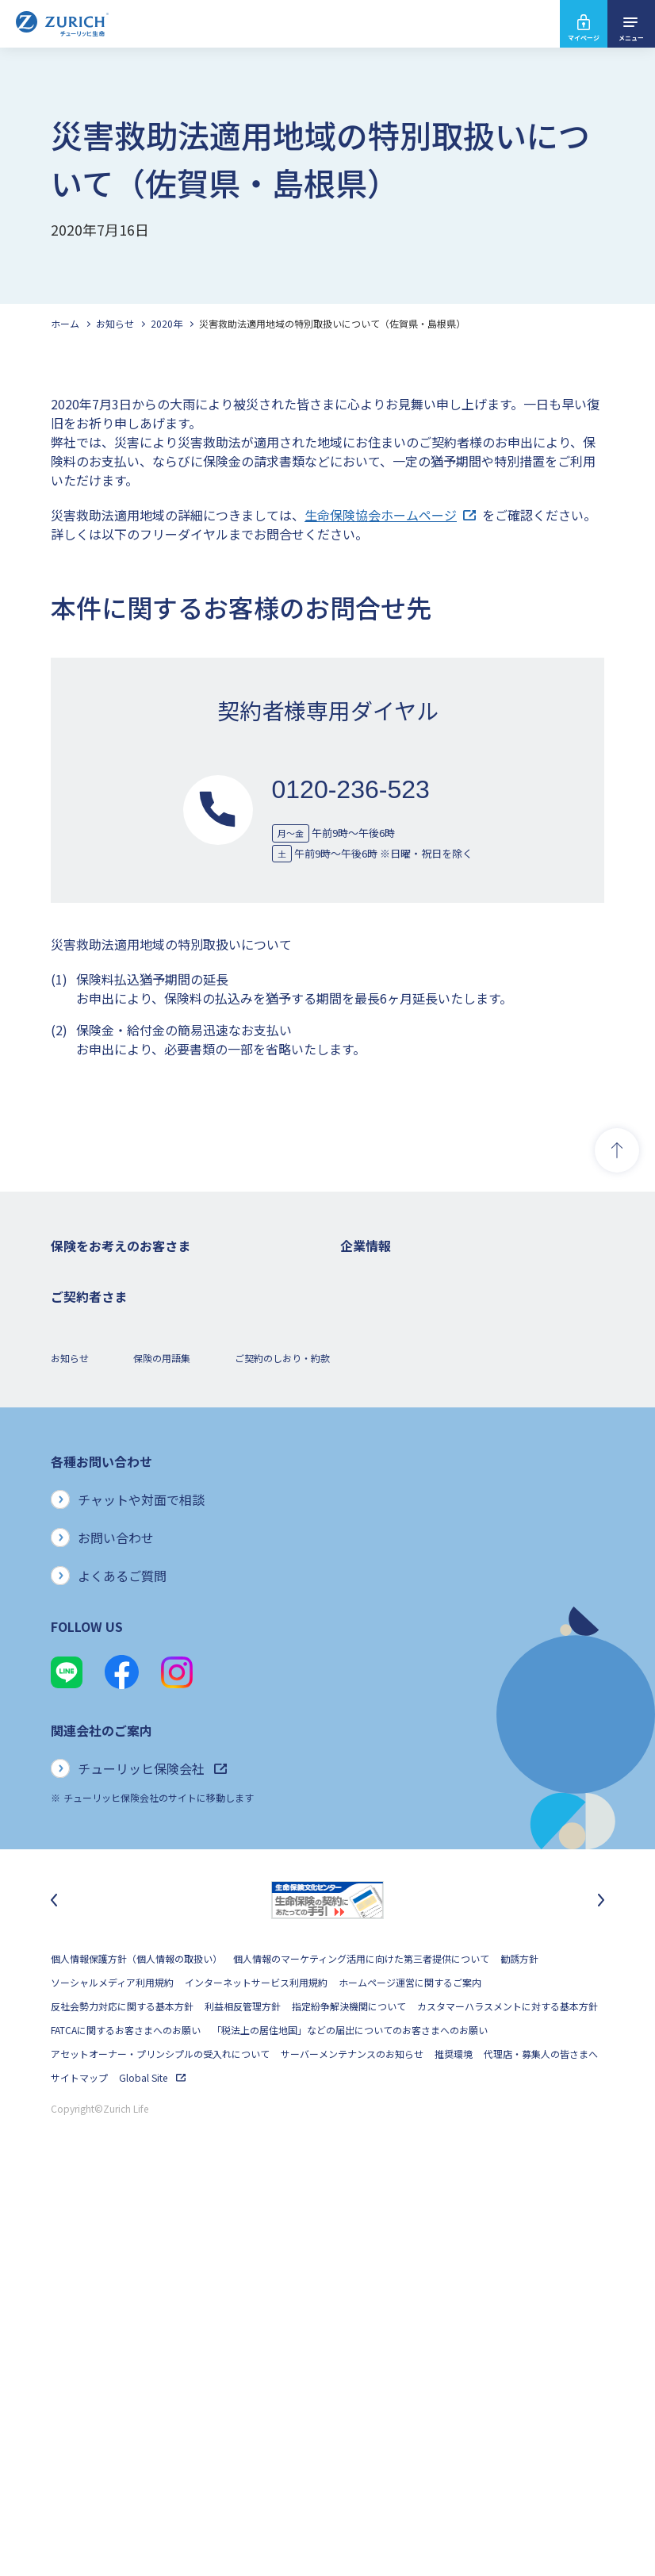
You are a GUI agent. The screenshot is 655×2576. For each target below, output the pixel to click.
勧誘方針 (519, 2355)
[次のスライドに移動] (601, 2296)
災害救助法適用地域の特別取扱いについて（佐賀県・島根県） (332, 323)
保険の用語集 (161, 1754)
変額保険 (70, 1419)
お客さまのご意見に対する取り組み (416, 1491)
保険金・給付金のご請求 (103, 1621)
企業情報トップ (373, 1277)
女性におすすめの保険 (98, 1443)
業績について (368, 1348)
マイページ (583, 37)
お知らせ (115, 323)
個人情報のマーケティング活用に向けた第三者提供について (361, 2355)
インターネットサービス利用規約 (256, 2379)
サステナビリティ (378, 1538)
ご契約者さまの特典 (93, 1515)
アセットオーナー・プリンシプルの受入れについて (160, 2450)
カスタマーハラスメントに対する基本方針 (507, 2402)
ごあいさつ (364, 1324)
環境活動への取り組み (387, 1610)
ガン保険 (70, 1324)
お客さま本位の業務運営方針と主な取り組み (435, 1467)
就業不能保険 (79, 1396)
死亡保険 (70, 1300)
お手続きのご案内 (89, 1645)
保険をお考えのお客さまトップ (117, 1277)
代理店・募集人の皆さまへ (541, 2450)
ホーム (65, 323)
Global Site (152, 2474)
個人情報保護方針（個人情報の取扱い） (136, 2355)
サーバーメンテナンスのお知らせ (352, 2450)
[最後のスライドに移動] (54, 2296)
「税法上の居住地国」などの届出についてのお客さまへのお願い (350, 2426)
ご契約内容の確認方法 (98, 1669)
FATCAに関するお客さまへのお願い (126, 2426)
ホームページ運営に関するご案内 (410, 2379)
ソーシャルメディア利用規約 (112, 2379)
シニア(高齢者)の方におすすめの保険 (130, 1467)
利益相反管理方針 (243, 2402)
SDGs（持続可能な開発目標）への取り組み (432, 1562)
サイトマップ (79, 2474)
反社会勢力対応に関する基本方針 (122, 2402)
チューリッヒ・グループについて (411, 1443)
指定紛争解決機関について (349, 2402)
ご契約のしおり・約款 (282, 1754)
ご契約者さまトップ (93, 1597)
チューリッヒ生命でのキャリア (406, 1634)
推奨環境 (454, 2450)
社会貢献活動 (368, 1586)
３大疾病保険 (79, 1372)
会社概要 (359, 1300)
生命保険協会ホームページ (390, 514)
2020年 (166, 323)
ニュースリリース (377, 1419)
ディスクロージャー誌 (387, 1372)
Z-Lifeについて (82, 1692)
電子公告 (359, 1396)
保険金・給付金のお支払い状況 (406, 1515)
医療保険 (70, 1348)
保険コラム (74, 1491)
